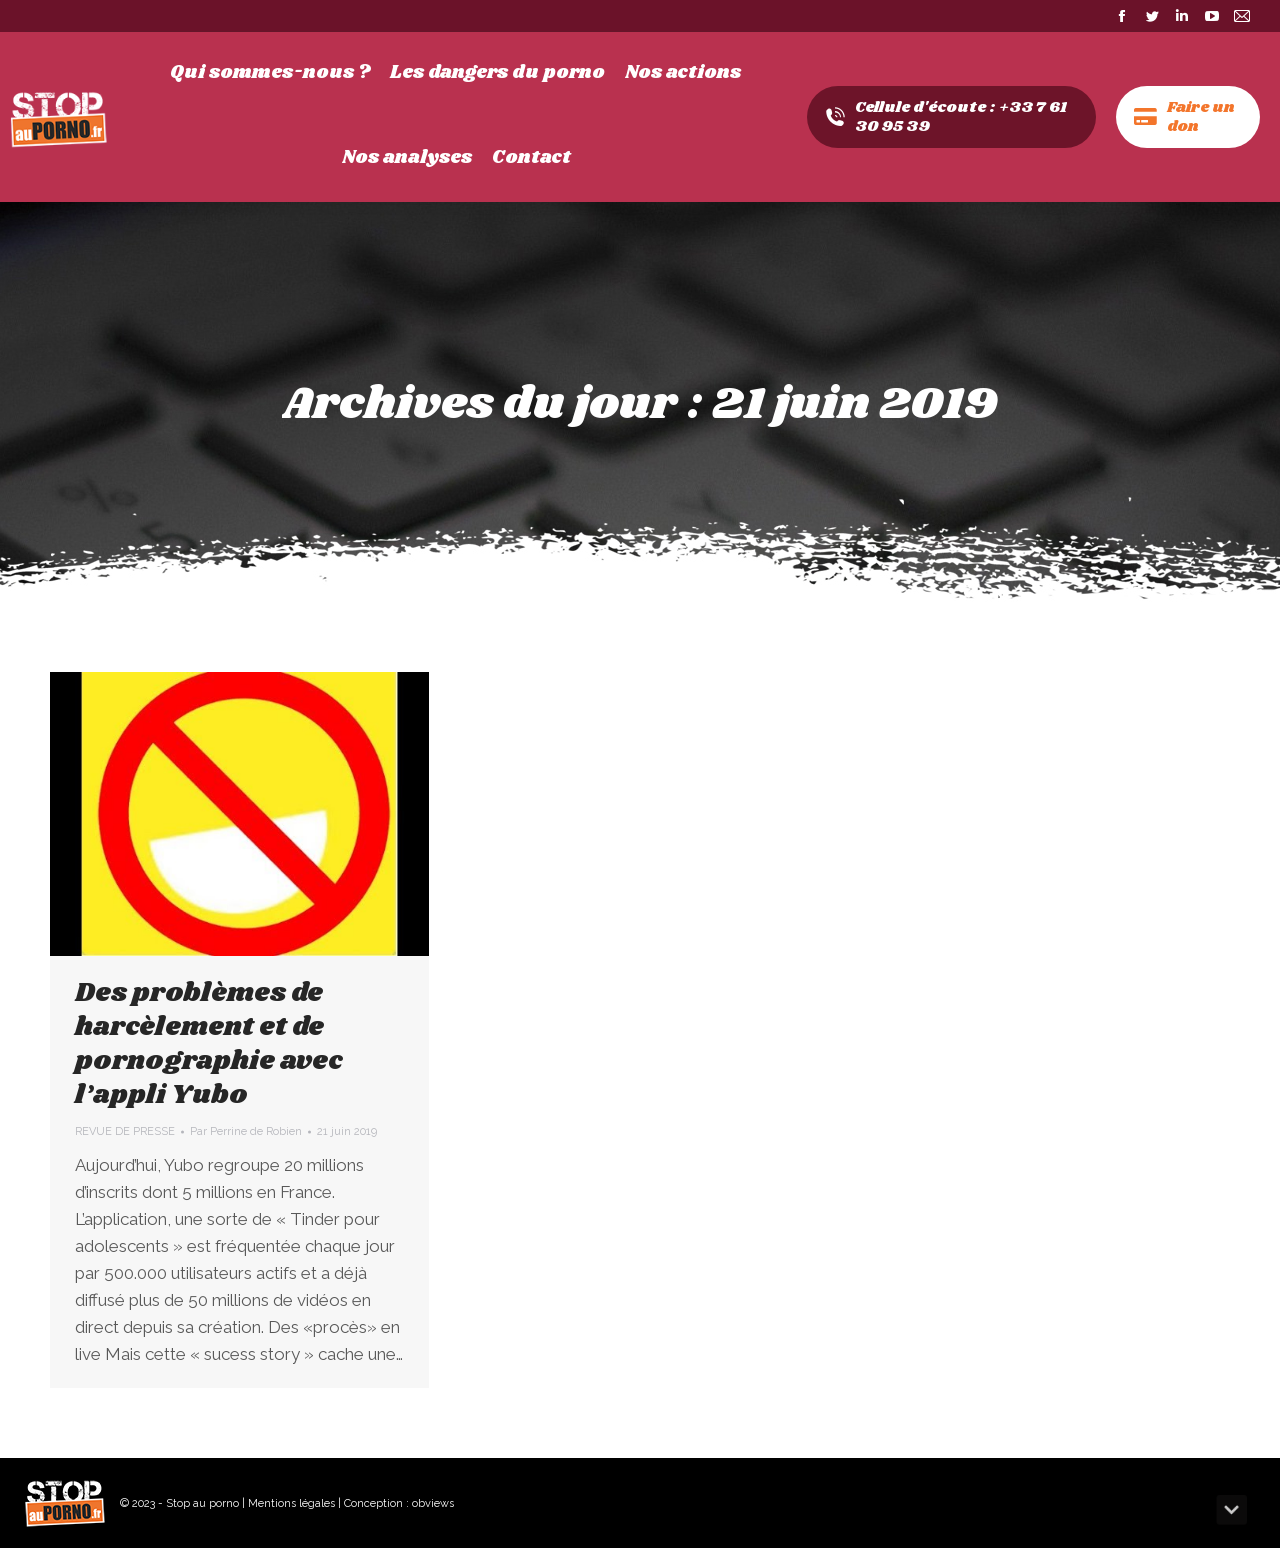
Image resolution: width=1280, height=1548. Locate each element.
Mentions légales (291, 1503)
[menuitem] (270, 73)
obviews (433, 1503)
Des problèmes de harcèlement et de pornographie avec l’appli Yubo (208, 1044)
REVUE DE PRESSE (125, 1131)
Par (246, 1131)
